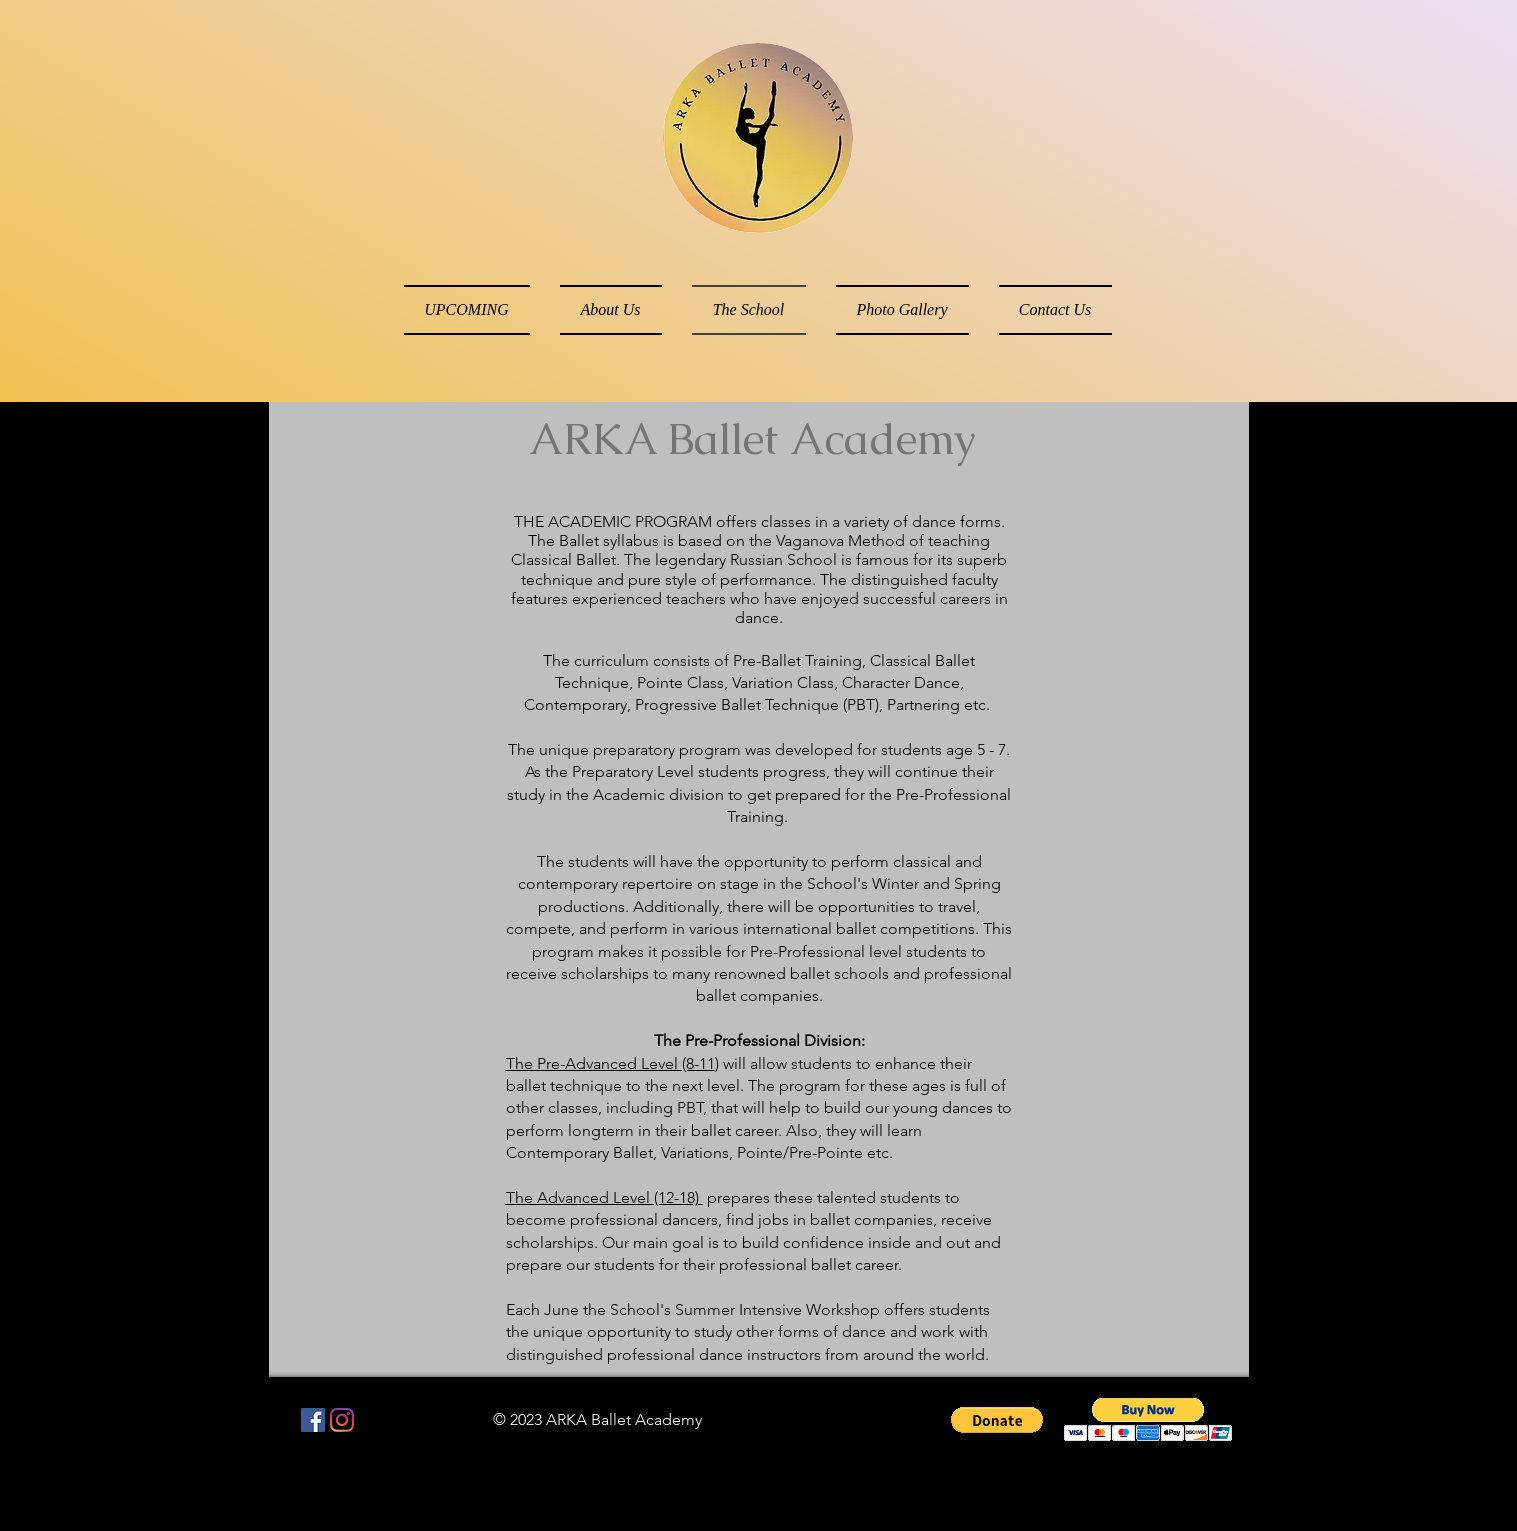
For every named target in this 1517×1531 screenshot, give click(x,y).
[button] (997, 1420)
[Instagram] (342, 1420)
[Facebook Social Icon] (313, 1420)
